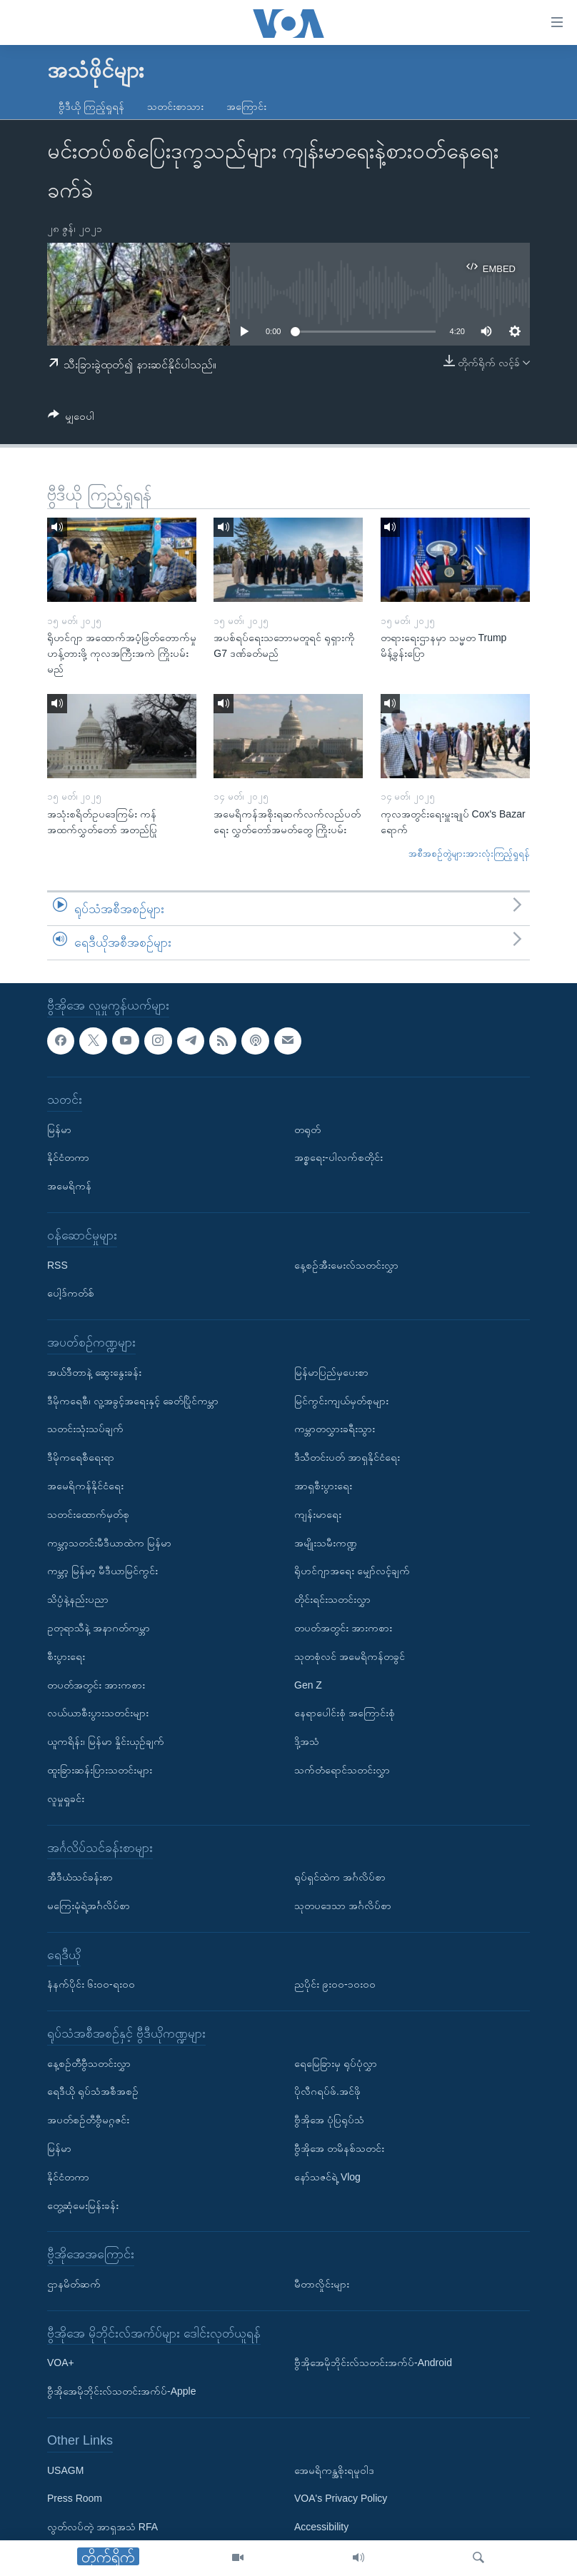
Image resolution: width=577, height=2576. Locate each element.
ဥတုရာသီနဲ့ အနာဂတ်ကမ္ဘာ (98, 1628)
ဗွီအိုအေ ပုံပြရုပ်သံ (329, 2119)
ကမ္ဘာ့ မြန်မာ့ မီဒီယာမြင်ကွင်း (102, 1570)
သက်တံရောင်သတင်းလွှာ (342, 1770)
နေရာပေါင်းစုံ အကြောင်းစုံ (344, 1713)
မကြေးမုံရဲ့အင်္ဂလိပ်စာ (88, 1905)
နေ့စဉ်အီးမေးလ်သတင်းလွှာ (346, 1265)
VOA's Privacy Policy (340, 2498)
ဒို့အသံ (306, 1741)
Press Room (74, 2498)
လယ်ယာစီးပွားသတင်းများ (98, 1713)
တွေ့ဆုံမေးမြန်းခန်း (83, 2205)
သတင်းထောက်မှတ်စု (88, 1514)
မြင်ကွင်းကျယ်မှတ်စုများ (341, 1401)
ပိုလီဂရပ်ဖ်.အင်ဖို (327, 2091)
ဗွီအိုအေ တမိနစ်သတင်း (339, 2148)
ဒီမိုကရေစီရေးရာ (80, 1457)
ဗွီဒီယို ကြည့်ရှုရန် (91, 106)
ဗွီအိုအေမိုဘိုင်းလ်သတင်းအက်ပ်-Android (373, 2362)
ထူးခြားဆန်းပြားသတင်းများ (99, 1770)
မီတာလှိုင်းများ (321, 2284)
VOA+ (60, 2362)
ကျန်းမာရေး (317, 1514)
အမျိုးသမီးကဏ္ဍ (325, 1542)
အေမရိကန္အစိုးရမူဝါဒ (334, 2470)
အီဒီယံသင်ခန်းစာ (80, 1877)
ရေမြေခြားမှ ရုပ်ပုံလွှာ (335, 2063)
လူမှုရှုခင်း (65, 1798)
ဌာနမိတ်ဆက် (74, 2284)
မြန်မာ (59, 1129)
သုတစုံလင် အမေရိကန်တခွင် (349, 1656)
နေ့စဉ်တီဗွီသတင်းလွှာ (89, 2063)
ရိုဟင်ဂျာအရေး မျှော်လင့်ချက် (352, 1570)
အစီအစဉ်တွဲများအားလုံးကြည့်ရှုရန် (469, 853)
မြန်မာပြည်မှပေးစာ (331, 1372)
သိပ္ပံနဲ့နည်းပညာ (78, 1599)
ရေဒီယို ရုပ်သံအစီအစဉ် (93, 2091)
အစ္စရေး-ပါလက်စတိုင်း (338, 1157)
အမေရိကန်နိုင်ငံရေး (85, 1485)
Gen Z (308, 1684)
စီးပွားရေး (66, 1656)
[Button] (71, 419)
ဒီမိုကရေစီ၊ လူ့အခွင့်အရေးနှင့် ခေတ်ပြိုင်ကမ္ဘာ (133, 1401)
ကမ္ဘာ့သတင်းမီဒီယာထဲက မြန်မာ (109, 1542)
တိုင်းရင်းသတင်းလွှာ (332, 1599)
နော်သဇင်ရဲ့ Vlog (327, 2177)
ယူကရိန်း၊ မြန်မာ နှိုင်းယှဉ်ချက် (105, 1741)
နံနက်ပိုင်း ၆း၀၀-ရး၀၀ (91, 1984)
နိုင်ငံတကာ (68, 1157)
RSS (57, 1265)
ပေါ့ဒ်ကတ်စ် (70, 1293)
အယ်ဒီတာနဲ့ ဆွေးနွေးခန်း (94, 1372)
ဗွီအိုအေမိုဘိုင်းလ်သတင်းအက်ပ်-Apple (121, 2391)
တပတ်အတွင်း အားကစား (96, 1684)
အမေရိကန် (69, 1186)
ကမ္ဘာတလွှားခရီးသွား (334, 1428)
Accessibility (321, 2526)
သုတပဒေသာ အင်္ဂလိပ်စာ (342, 1905)
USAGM (65, 2470)
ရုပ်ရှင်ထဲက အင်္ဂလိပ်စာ (340, 1877)
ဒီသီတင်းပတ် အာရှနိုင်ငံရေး (347, 1457)
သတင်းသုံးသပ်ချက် (85, 1428)
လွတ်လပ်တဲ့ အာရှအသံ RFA (102, 2526)
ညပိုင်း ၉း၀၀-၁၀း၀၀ (335, 1984)
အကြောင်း (246, 106)
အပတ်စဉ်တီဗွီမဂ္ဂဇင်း (88, 2119)
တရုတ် (307, 1129)
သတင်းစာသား (175, 106)
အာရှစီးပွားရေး (323, 1485)
